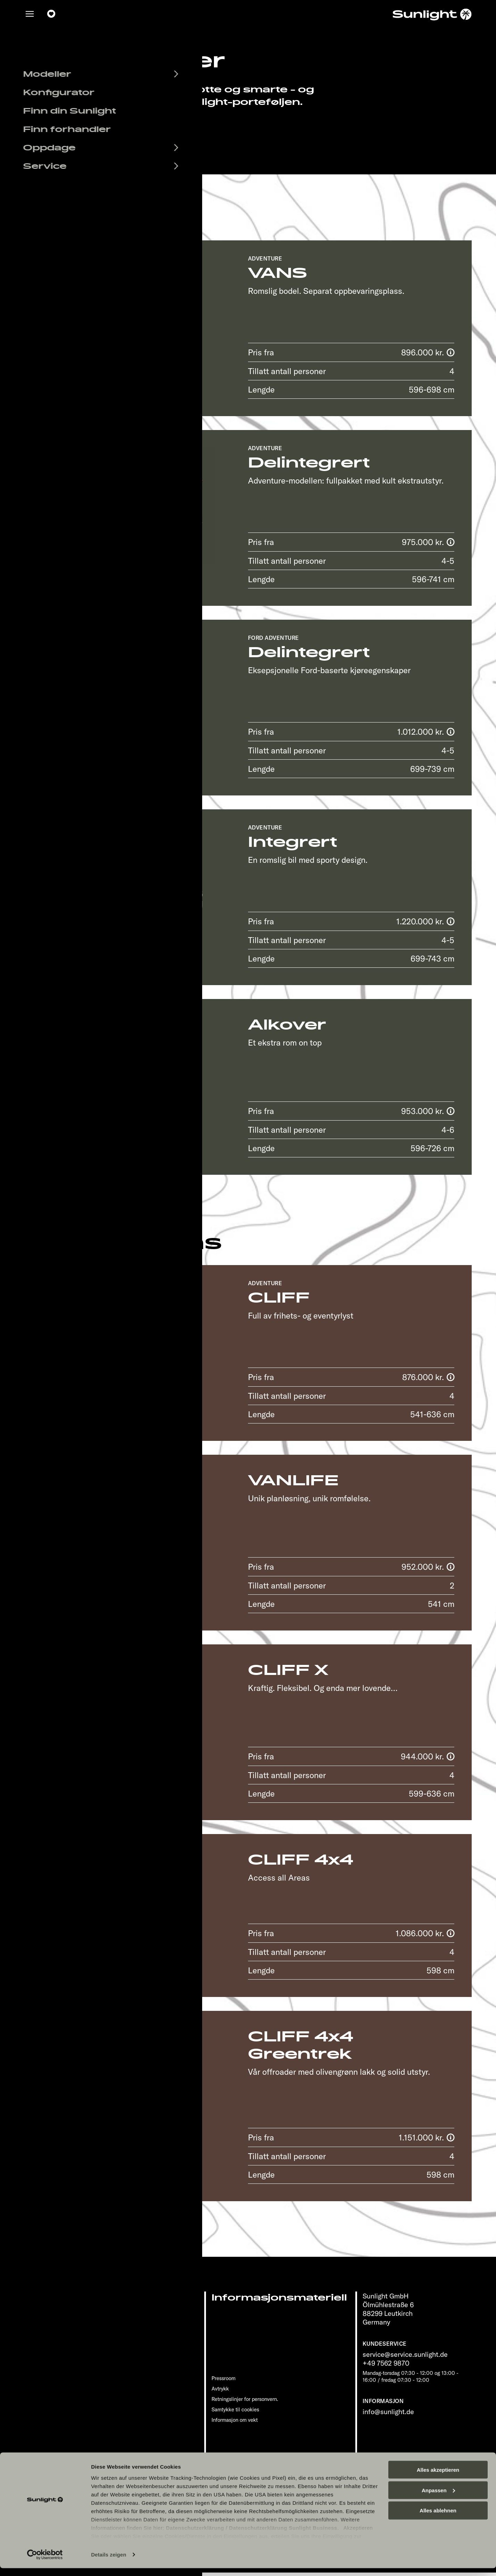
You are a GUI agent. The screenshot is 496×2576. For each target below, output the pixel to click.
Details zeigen (108, 2562)
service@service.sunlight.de (405, 2354)
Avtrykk (220, 2388)
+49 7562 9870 (386, 2363)
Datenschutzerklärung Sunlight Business (283, 2535)
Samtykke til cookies (235, 2409)
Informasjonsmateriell (279, 2297)
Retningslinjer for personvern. (245, 2399)
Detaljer (78, 391)
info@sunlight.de (388, 2411)
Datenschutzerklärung (195, 2535)
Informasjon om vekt (235, 2420)
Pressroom (223, 2378)
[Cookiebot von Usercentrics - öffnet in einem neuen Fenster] (45, 2562)
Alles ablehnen (438, 2518)
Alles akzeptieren (438, 2477)
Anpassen (438, 2498)
